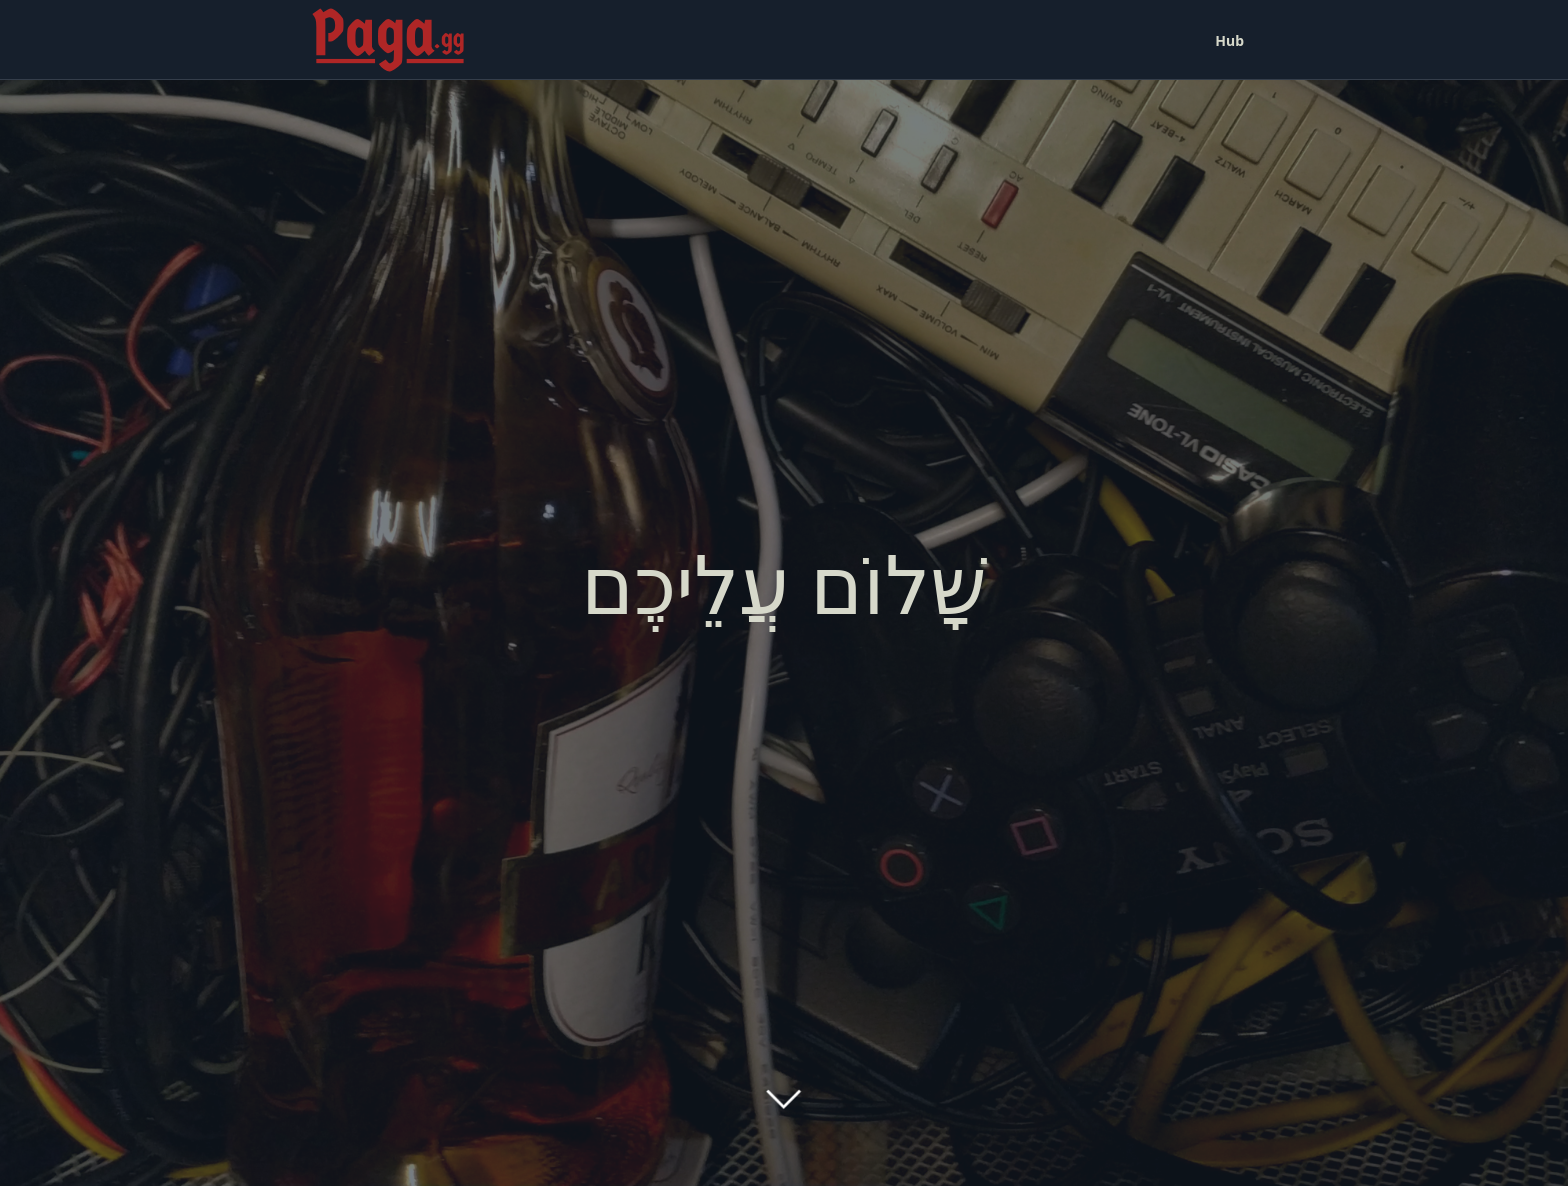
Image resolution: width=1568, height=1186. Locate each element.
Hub (1229, 40)
